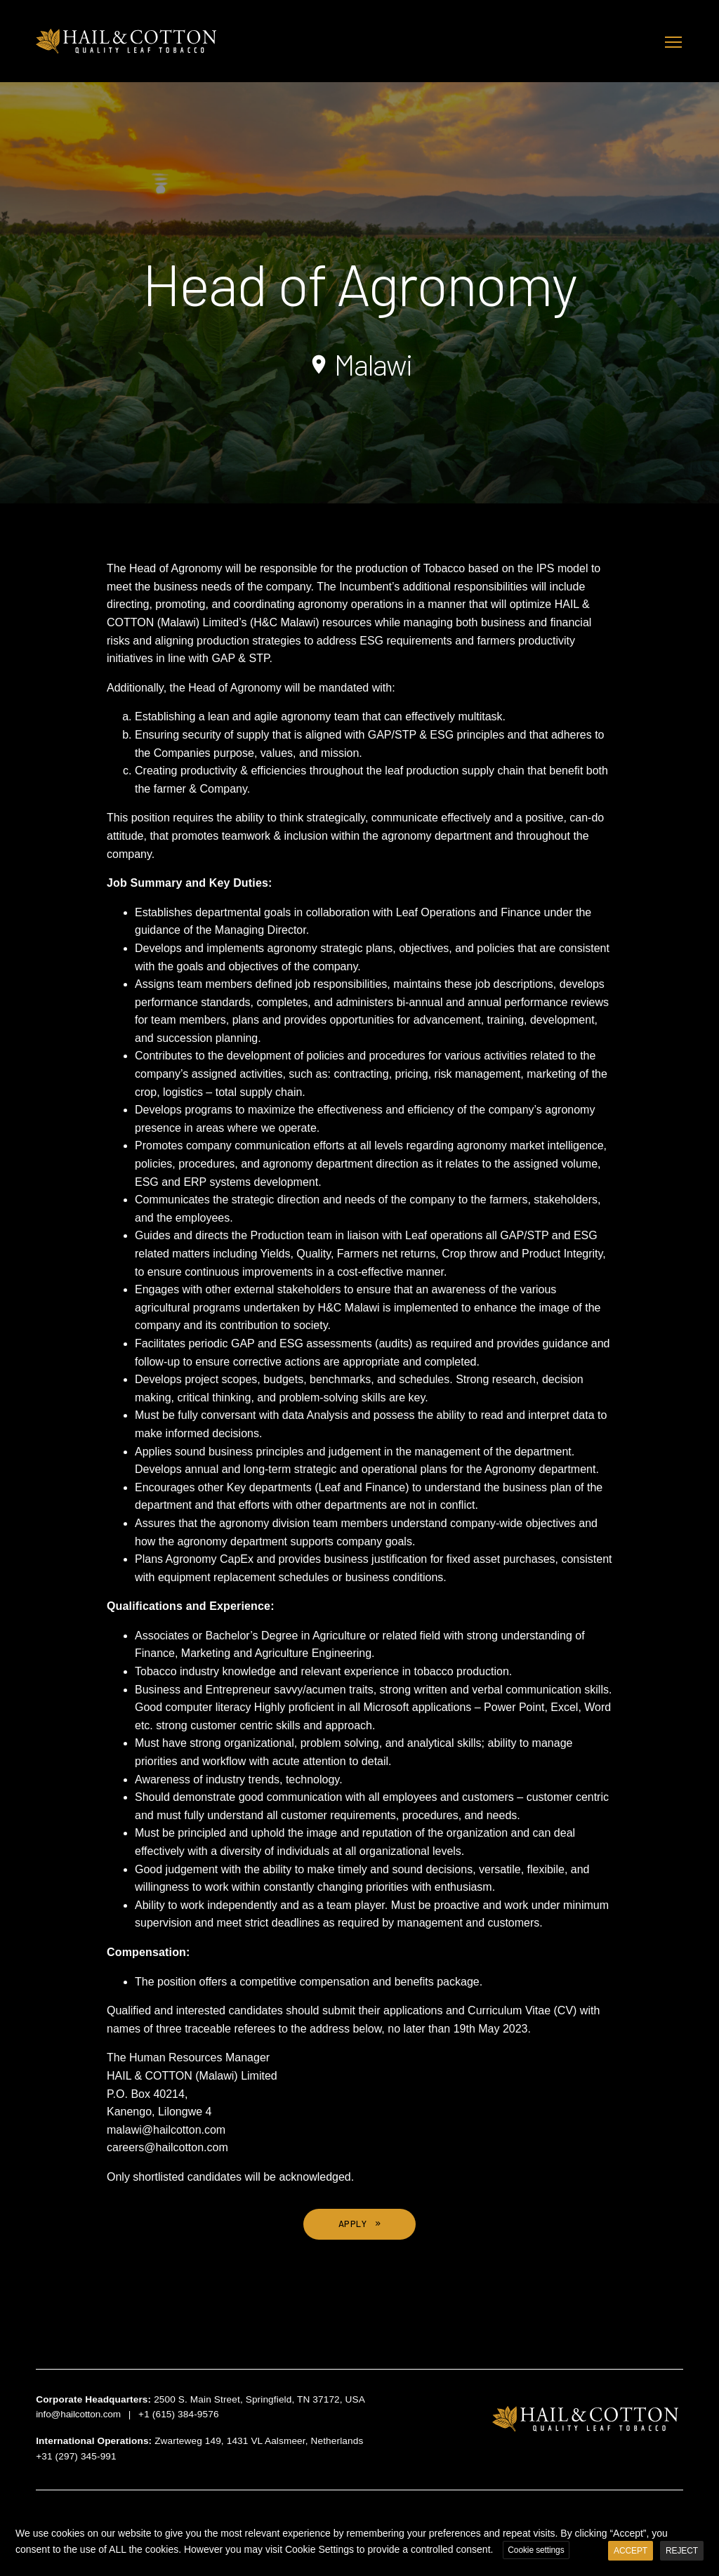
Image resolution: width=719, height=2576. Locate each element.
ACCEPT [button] (630, 2551)
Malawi (359, 363)
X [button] (706, 2523)
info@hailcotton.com (78, 2414)
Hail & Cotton (127, 41)
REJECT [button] (682, 2551)
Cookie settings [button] (536, 2550)
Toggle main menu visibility (674, 40)
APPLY (352, 2223)
